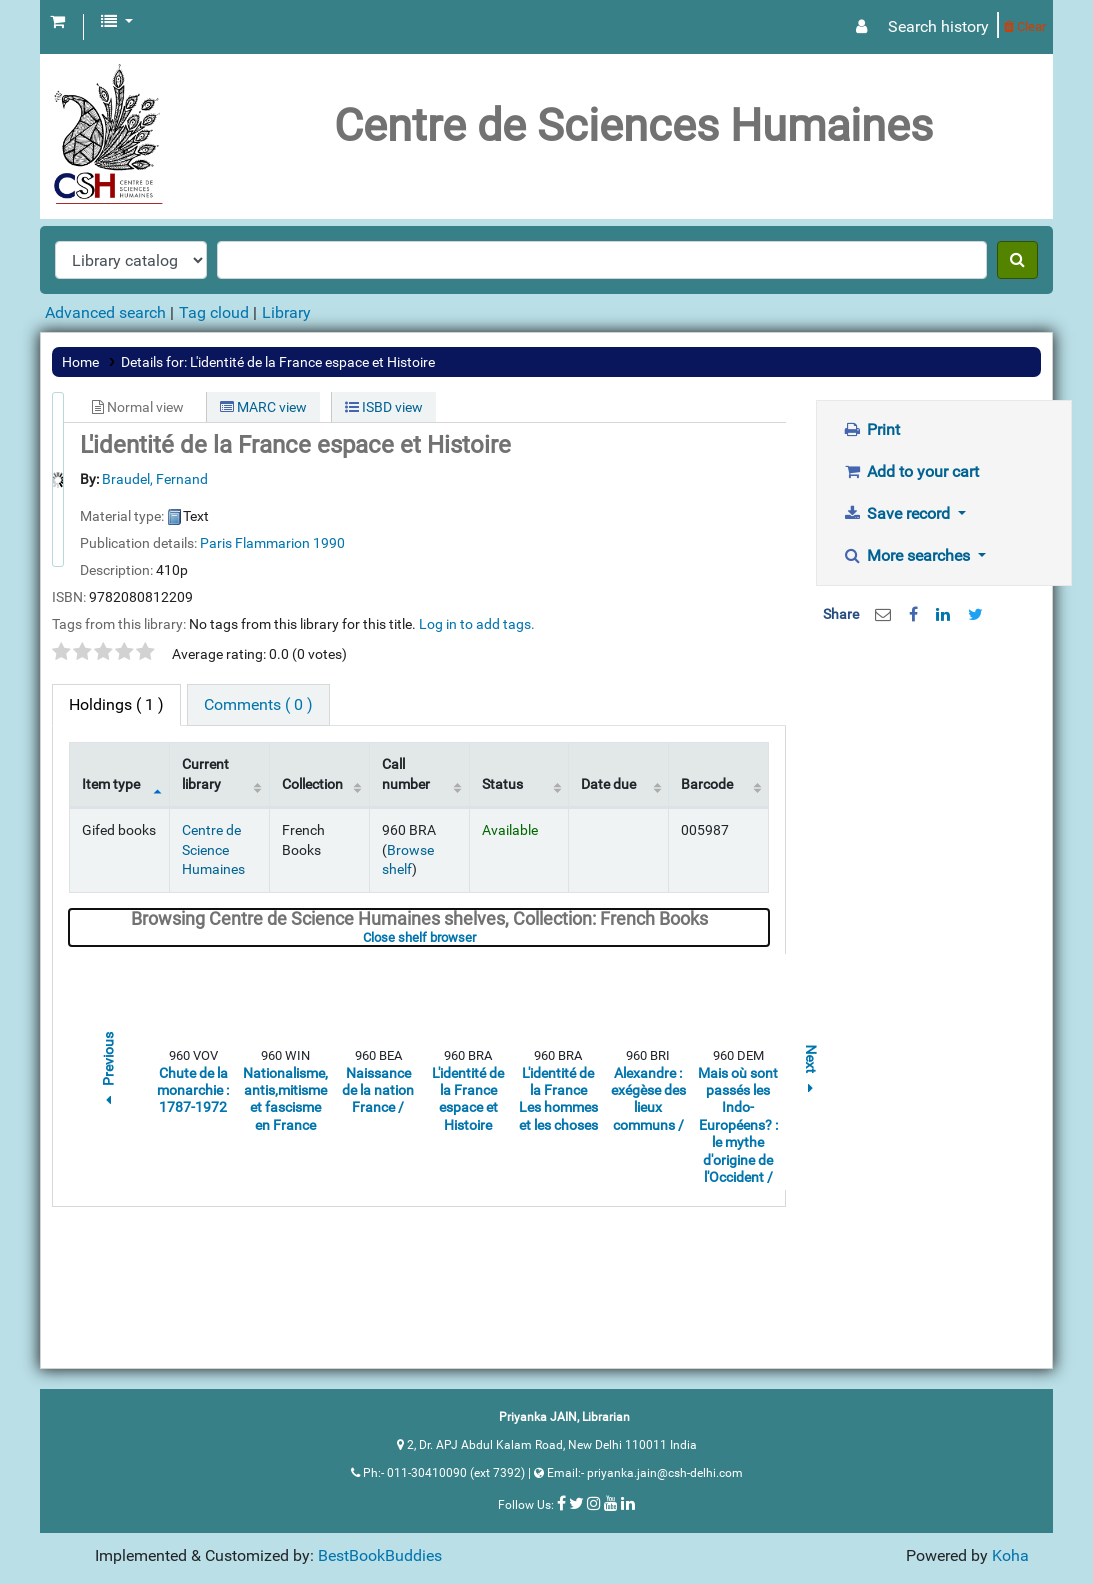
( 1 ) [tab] (116, 704)
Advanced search (105, 312)
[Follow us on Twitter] (576, 1503)
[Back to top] (1031, 1522)
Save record (898, 513)
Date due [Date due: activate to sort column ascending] (608, 784)
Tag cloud (214, 312)
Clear (1025, 26)
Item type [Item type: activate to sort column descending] (111, 784)
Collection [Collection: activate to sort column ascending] (312, 784)
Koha (1010, 1555)
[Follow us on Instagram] (594, 1503)
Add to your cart (910, 471)
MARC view (263, 407)
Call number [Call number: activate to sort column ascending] (406, 774)
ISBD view (384, 407)
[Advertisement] (944, 960)
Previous (108, 1071)
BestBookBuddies (380, 1555)
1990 (329, 543)
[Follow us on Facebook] (561, 1503)
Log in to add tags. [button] (477, 624)
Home (80, 362)
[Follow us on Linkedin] (628, 1503)
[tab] (258, 705)
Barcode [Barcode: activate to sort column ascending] (707, 784)
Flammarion (272, 543)
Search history (938, 26)
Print (871, 429)
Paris (216, 543)
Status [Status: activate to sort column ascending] (502, 784)
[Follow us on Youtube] (611, 1503)
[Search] (1017, 260)
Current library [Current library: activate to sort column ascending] (205, 774)
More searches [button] (908, 555)
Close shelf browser (480, 937)
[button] (57, 22)
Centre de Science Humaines (213, 850)
